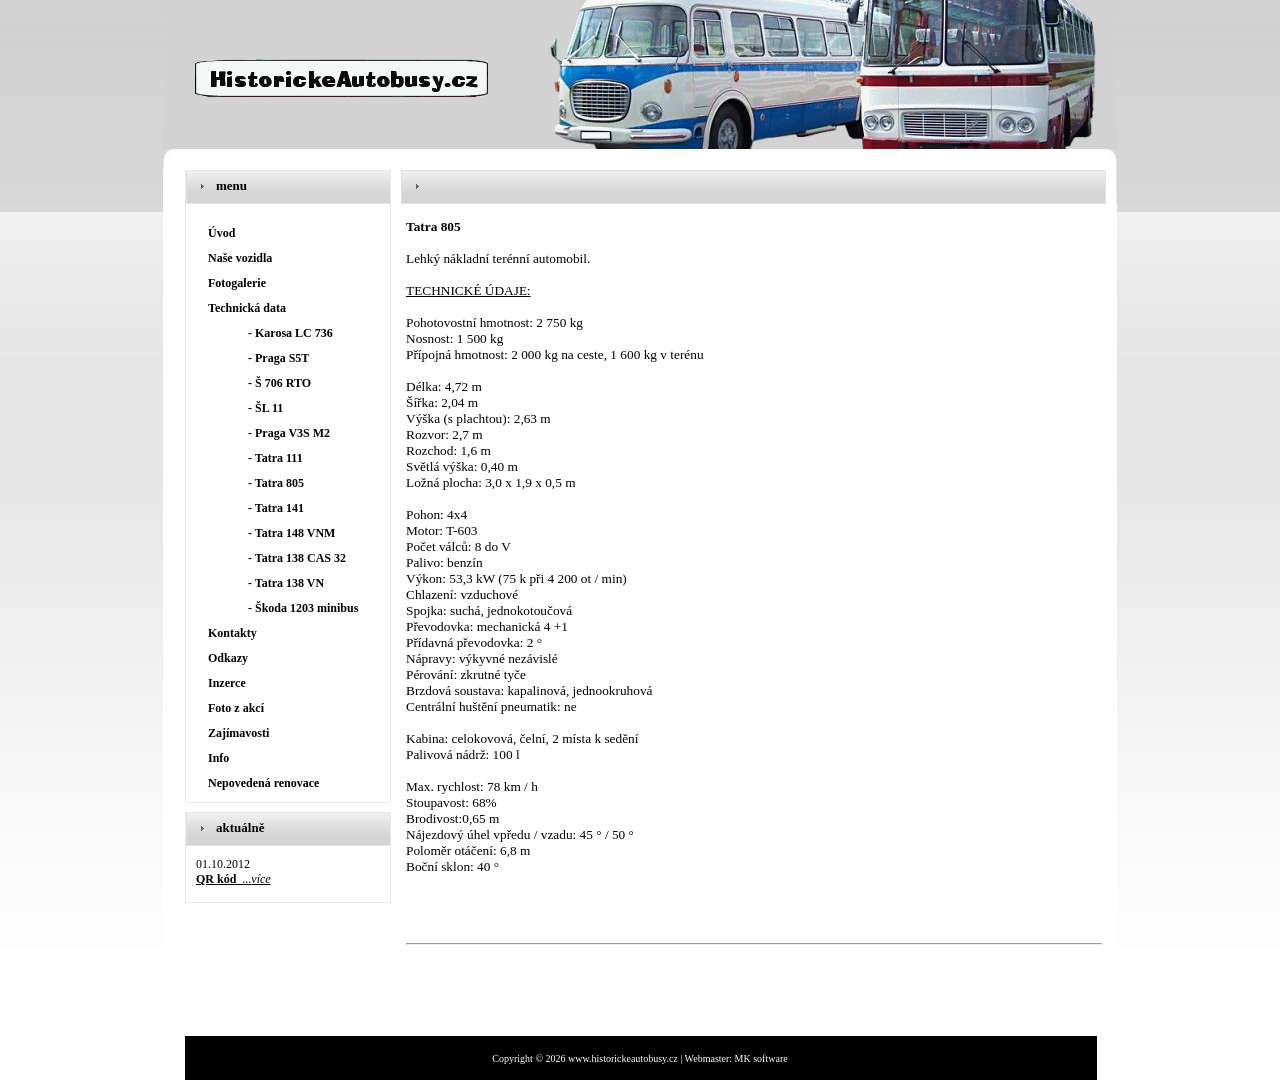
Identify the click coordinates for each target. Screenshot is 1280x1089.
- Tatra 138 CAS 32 (297, 558)
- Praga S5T (278, 358)
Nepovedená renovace (263, 783)
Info (218, 758)
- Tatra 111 (275, 458)
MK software (761, 1058)
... (233, 879)
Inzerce (227, 683)
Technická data (247, 308)
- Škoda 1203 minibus (303, 608)
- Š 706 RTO (279, 383)
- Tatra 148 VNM (291, 533)
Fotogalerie (237, 283)
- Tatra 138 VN (286, 583)
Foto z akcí (236, 708)
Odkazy (228, 658)
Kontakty (232, 633)
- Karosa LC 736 (290, 333)
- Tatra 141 (276, 508)
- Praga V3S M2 (289, 433)
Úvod (221, 233)
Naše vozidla (240, 258)
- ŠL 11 (265, 408)
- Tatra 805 (276, 483)
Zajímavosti (238, 733)
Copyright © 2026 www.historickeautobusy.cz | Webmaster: (613, 1058)
